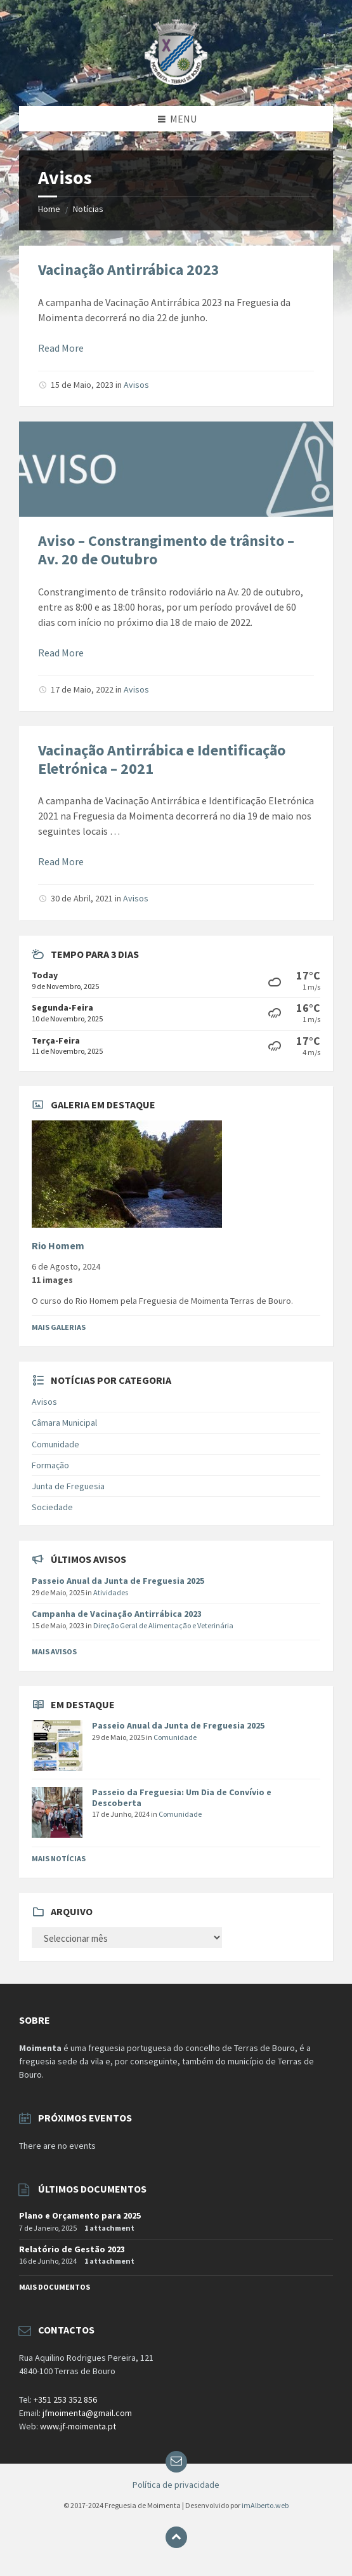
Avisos (136, 384)
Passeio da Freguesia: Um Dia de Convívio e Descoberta (181, 1797)
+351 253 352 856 (65, 2399)
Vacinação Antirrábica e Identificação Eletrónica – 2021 (161, 759)
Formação (50, 1465)
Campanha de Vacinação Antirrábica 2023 (117, 1613)
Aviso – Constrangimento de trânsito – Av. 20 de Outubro (166, 550)
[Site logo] (176, 81)
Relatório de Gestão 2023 (72, 2249)
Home (49, 209)
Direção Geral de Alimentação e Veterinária (163, 1625)
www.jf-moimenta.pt (78, 2426)
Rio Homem (58, 1246)
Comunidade (55, 1444)
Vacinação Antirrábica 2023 (128, 269)
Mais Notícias (59, 1858)
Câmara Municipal (64, 1422)
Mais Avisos (54, 1651)
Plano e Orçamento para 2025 (80, 2215)
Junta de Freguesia (68, 1486)
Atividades (110, 1592)
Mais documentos (54, 2287)
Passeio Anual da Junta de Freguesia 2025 (118, 1580)
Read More (61, 348)
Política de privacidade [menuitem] (176, 2484)
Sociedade (52, 1507)
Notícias (88, 209)
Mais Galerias (59, 1327)
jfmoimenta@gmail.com (87, 2413)
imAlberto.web (265, 2505)
